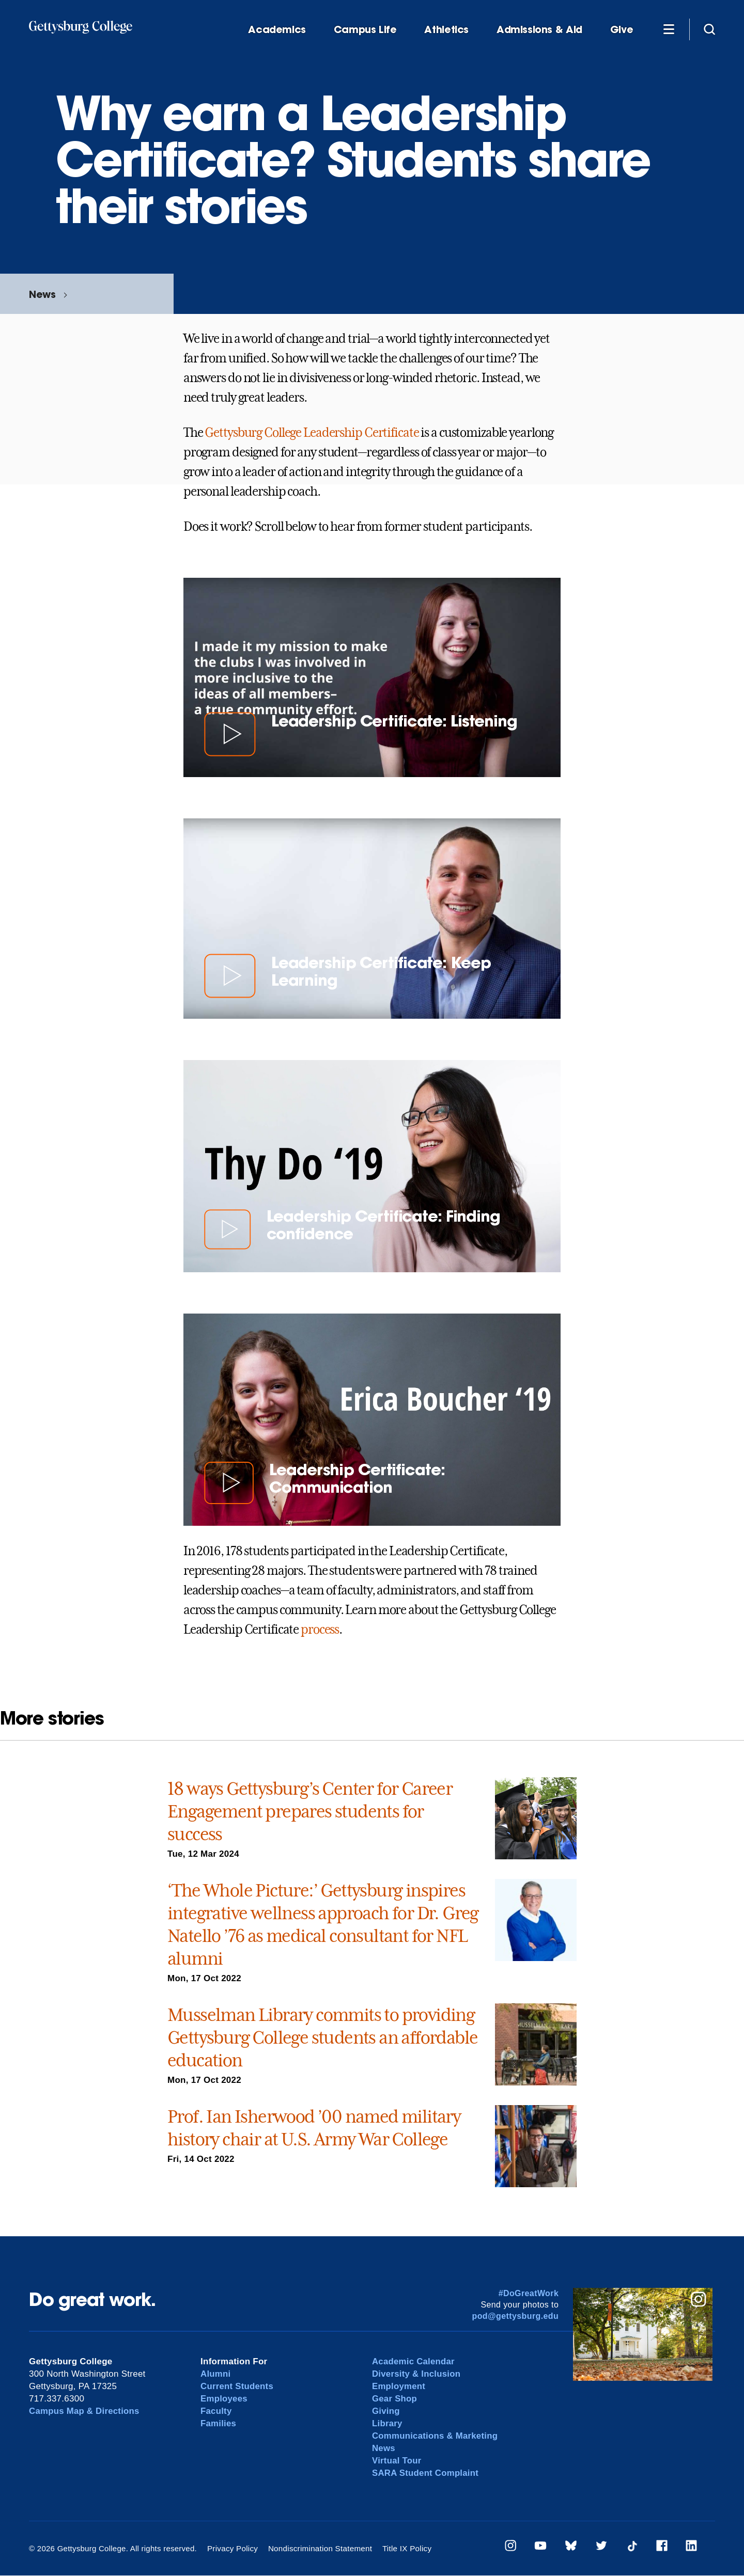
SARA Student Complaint (426, 2473)
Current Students (237, 2386)
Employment (399, 2386)
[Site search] (709, 29)
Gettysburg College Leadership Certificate (312, 432)
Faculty (216, 2411)
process (320, 1629)
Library (387, 2423)
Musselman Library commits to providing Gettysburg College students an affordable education (322, 2037)
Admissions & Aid (539, 30)
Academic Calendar (414, 2361)
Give (621, 30)
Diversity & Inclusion (417, 2374)
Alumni (215, 2374)
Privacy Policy (232, 2548)
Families (218, 2423)
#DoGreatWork (529, 2293)
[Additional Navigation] (668, 29)
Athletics (446, 30)
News (42, 294)
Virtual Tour (397, 2461)
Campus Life (365, 30)
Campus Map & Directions (85, 2411)
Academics (277, 30)
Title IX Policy (404, 2548)
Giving (386, 2411)
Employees (224, 2399)
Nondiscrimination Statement (318, 2548)
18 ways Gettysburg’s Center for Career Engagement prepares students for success (309, 1811)
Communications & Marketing (436, 2436)
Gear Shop (394, 2399)
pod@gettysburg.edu (515, 2316)
